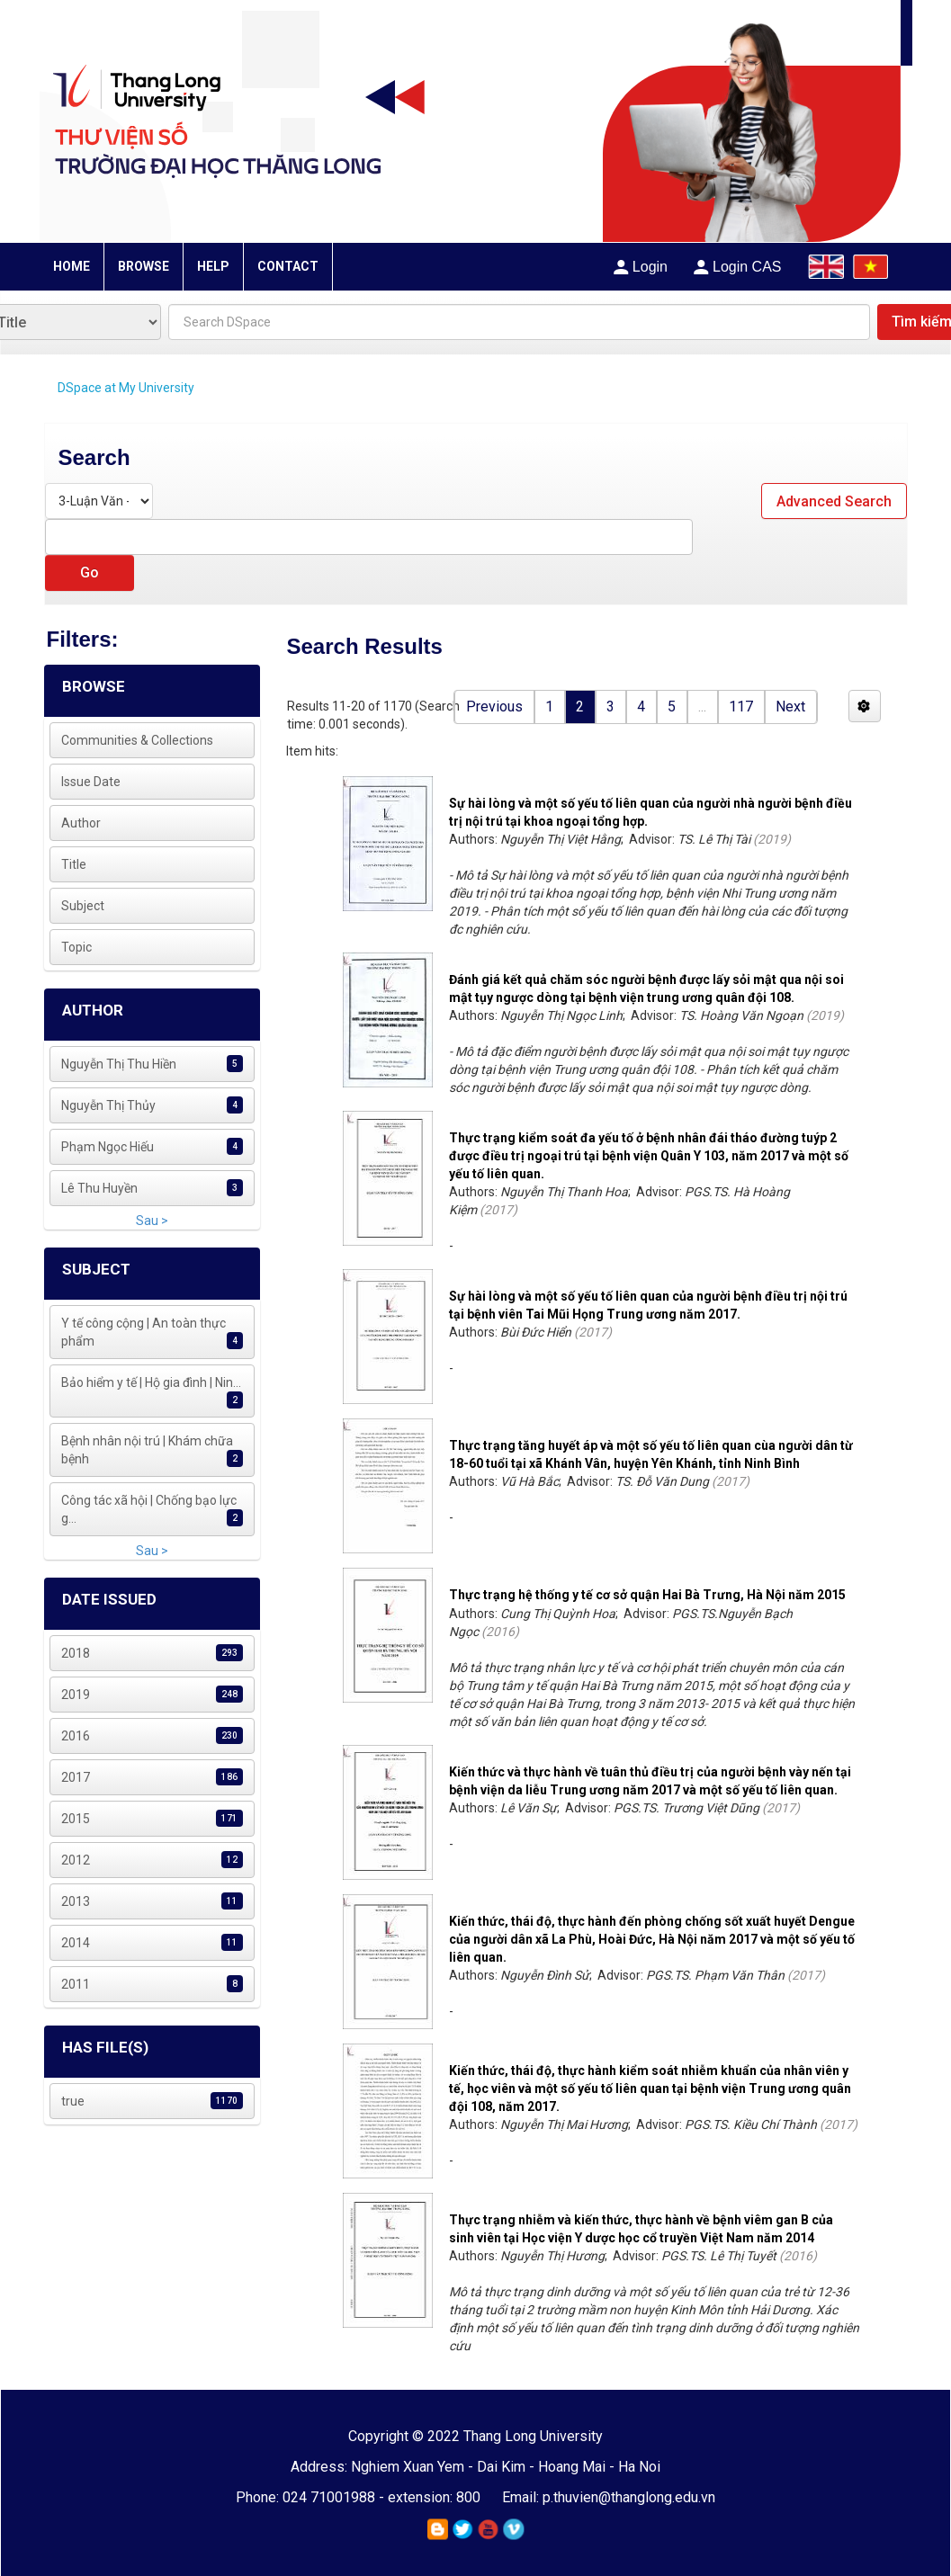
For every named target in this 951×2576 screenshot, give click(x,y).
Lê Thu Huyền (99, 1188)
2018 (75, 1653)
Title (73, 864)
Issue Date (91, 781)
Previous (494, 706)
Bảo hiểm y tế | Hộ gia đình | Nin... (151, 1382)
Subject (82, 906)
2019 (75, 1694)
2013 (75, 1901)
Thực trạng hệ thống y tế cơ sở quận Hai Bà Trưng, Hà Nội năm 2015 (647, 1595)
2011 (75, 1984)
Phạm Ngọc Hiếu (107, 1147)
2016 (75, 1736)
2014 (75, 1943)
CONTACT (287, 266)
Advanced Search (834, 501)
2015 (75, 1818)
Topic (76, 947)
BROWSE (143, 266)
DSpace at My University (126, 387)
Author (81, 823)
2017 (75, 1777)
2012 (75, 1860)
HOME (71, 266)
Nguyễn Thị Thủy (108, 1105)
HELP (213, 266)
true (73, 2101)
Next (790, 706)
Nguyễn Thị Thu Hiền (118, 1064)
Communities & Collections (137, 740)
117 (741, 706)
